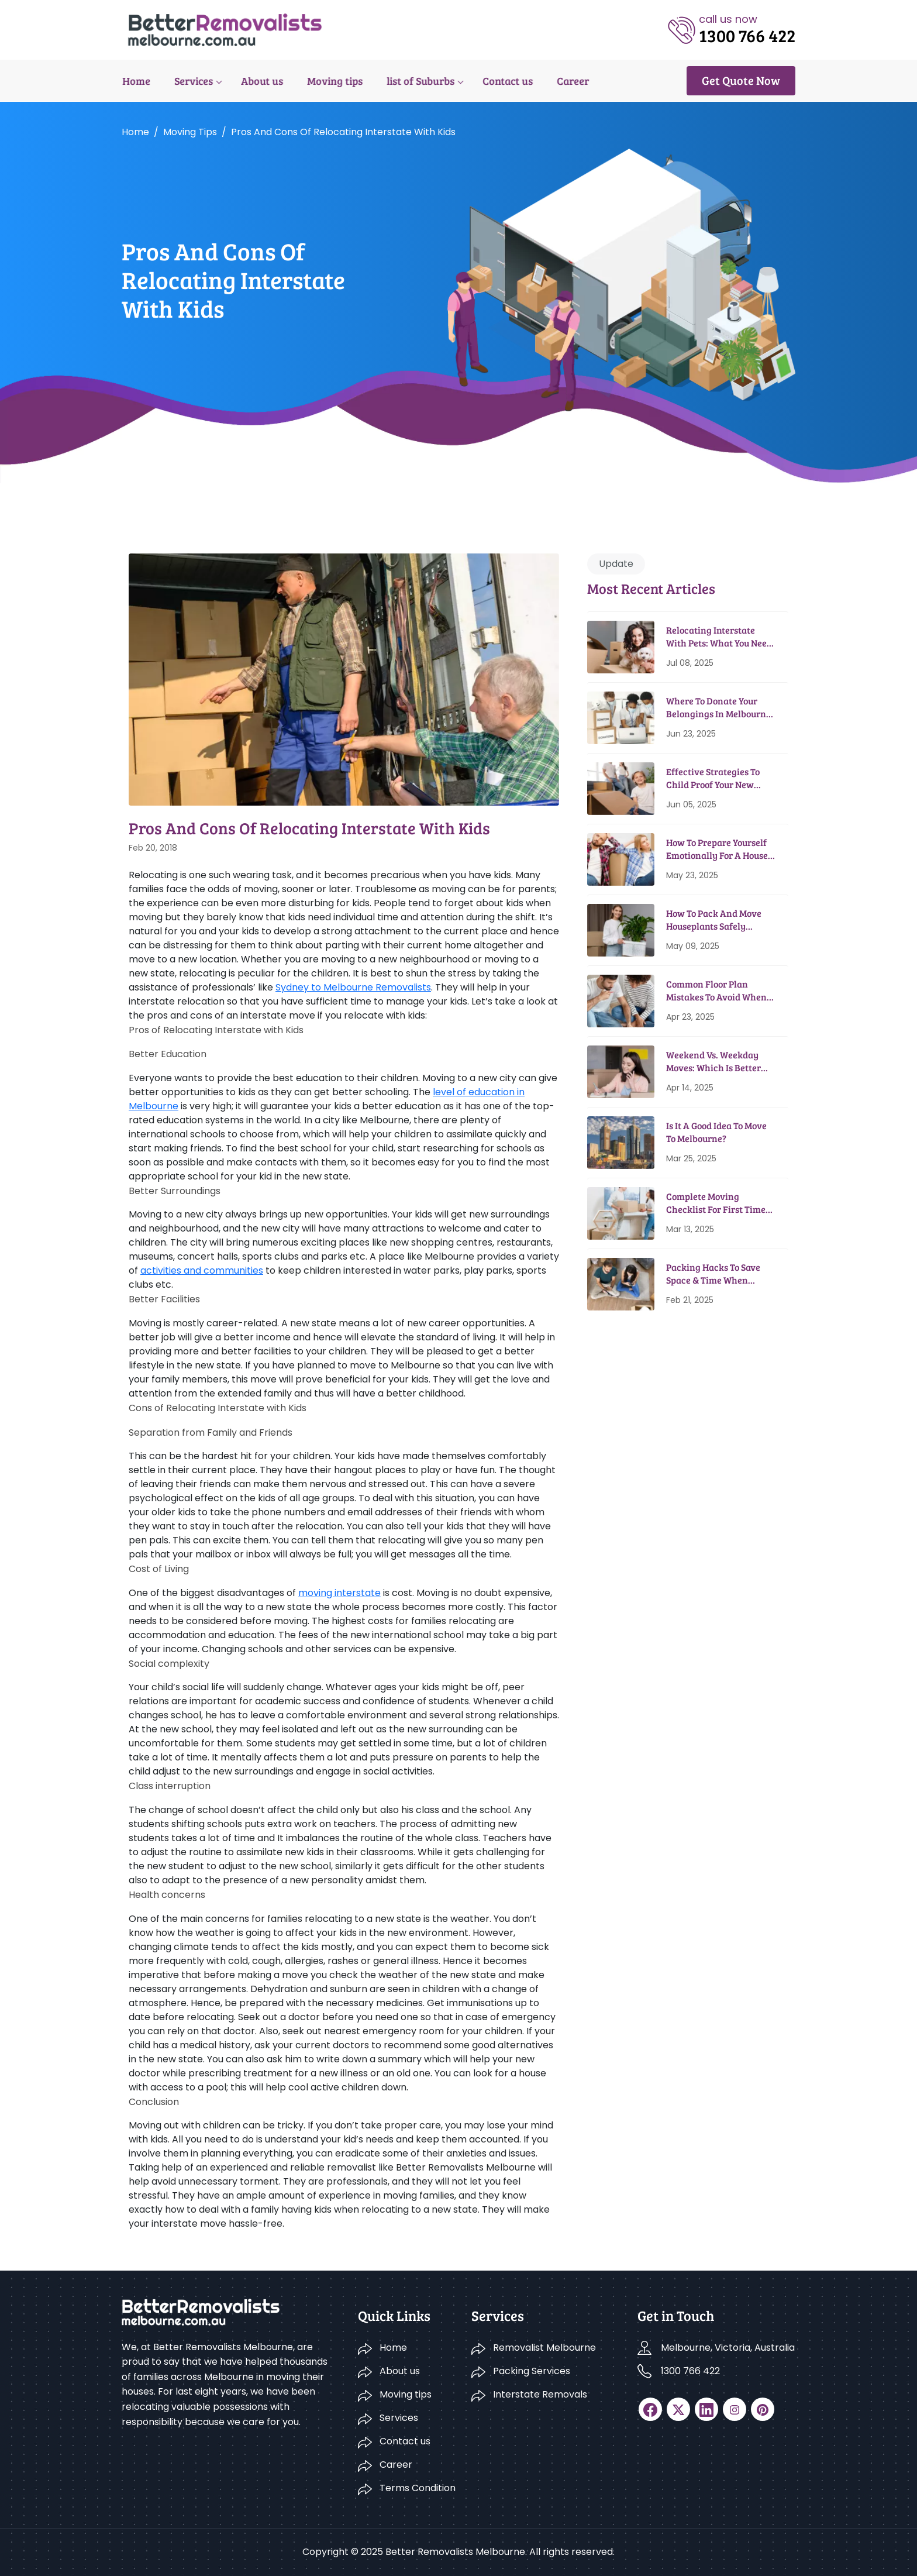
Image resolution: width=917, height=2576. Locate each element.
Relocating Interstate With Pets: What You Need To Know (719, 637)
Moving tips (332, 81)
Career (569, 81)
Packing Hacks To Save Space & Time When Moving (713, 1274)
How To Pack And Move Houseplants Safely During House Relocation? (720, 920)
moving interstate (339, 1593)
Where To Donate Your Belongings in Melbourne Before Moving (718, 707)
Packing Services (531, 2371)
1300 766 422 (690, 2370)
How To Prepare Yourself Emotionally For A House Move (717, 849)
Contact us (504, 81)
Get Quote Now (741, 80)
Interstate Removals (540, 2394)
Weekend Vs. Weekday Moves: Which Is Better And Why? (713, 1061)
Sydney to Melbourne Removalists (353, 987)
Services (192, 81)
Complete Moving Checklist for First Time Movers (716, 1203)
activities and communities (201, 1270)
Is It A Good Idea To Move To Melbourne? (716, 1131)
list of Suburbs (417, 81)
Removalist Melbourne (544, 2347)
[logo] (225, 29)
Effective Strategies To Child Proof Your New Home (713, 778)
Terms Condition (418, 2488)
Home (136, 81)
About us (260, 81)
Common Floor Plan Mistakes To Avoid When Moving (716, 991)
